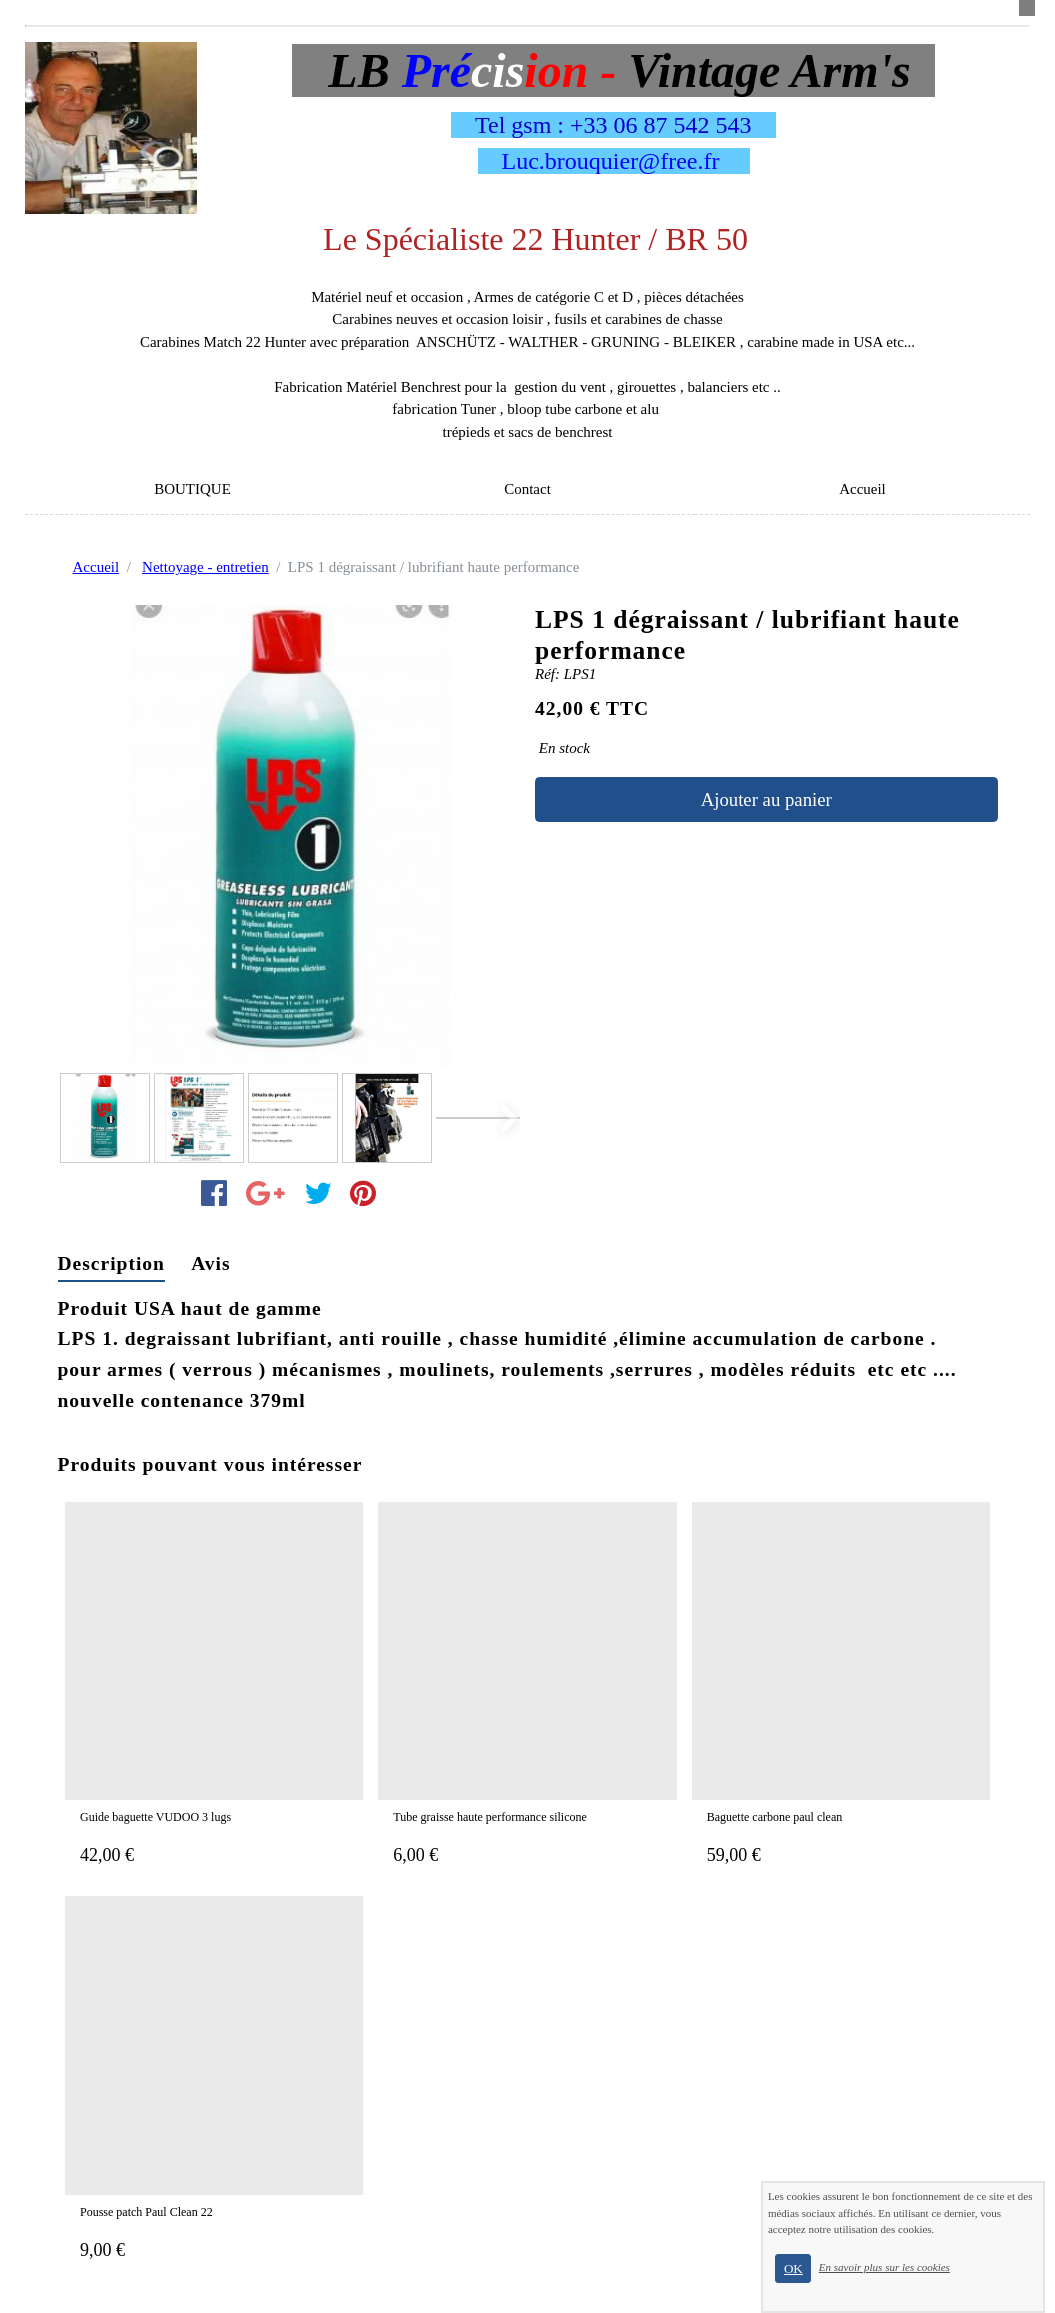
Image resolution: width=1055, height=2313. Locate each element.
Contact (527, 489)
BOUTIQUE (192, 489)
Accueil (862, 489)
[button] (500, 1119)
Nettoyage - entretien (205, 567)
